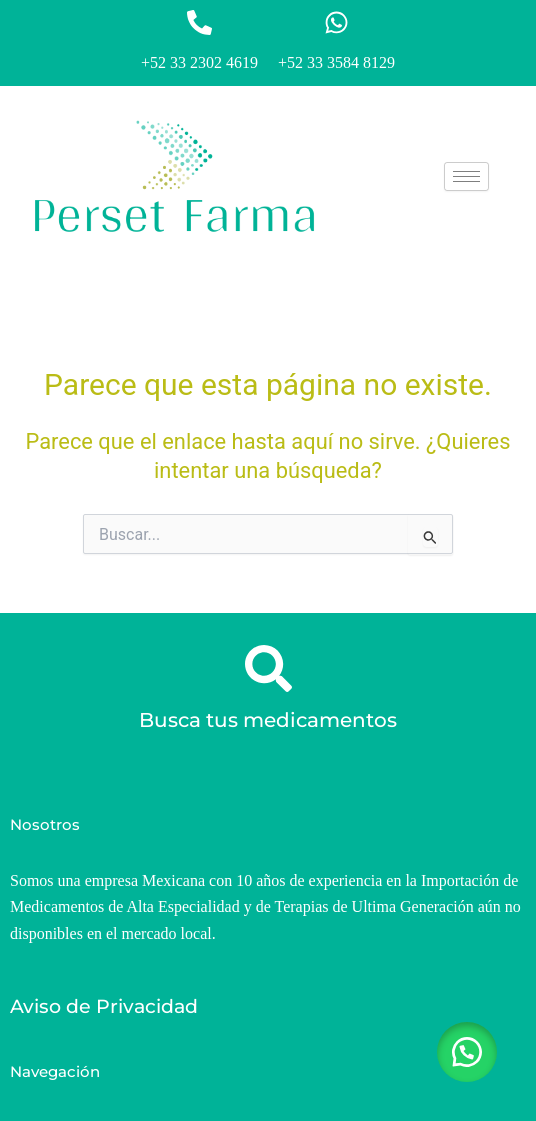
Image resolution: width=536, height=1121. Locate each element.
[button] (466, 1051)
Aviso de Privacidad (104, 1006)
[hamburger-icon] (466, 176)
